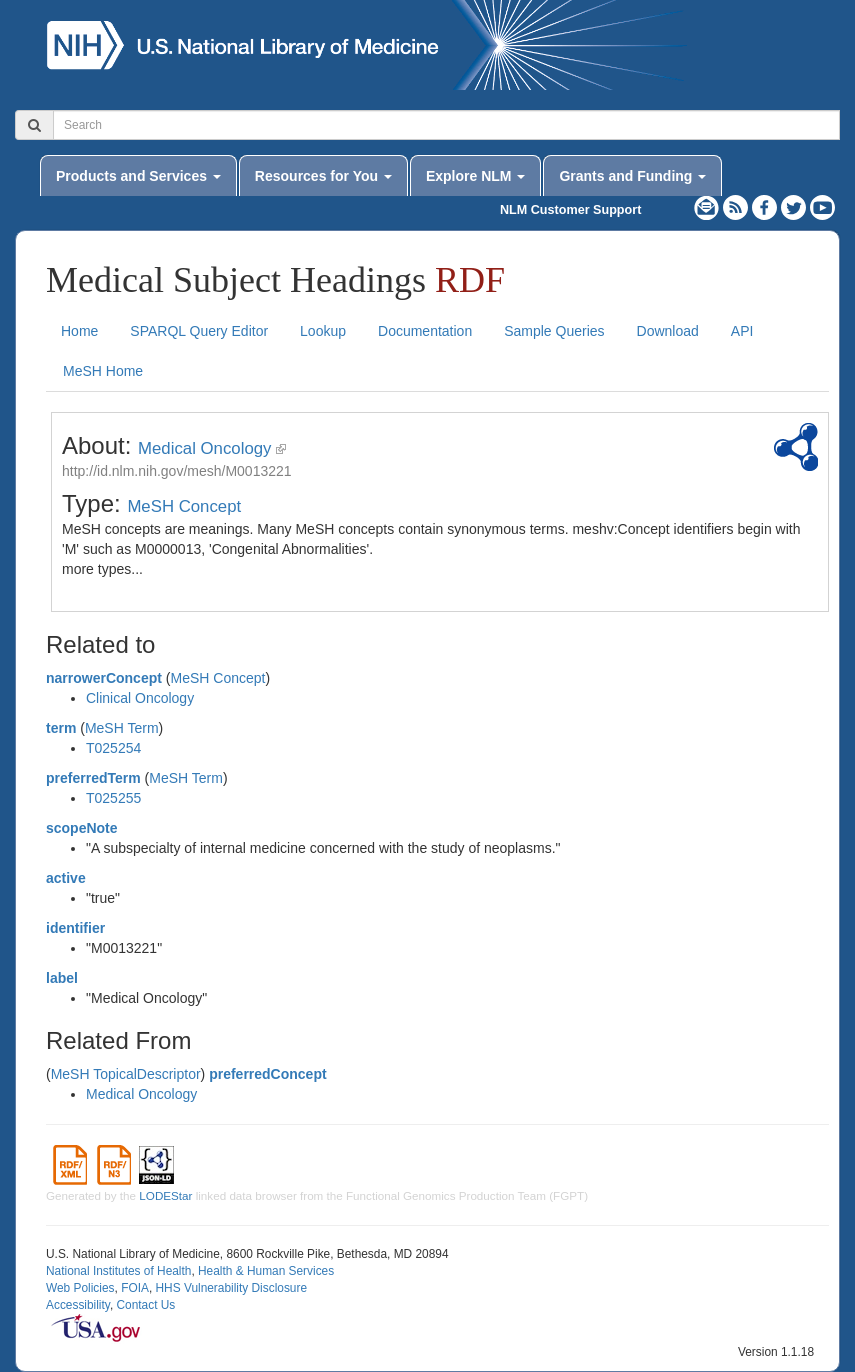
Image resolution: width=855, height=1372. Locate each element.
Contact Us (145, 1305)
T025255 (113, 798)
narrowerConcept (104, 678)
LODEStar (165, 1195)
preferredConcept (267, 1074)
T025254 (113, 748)
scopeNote (82, 828)
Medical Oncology (204, 448)
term (61, 728)
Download (668, 331)
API (742, 331)
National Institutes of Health (118, 1271)
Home (79, 331)
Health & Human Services (266, 1271)
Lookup (323, 331)
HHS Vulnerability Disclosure (231, 1288)
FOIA (135, 1288)
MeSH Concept (184, 506)
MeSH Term (122, 728)
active (66, 878)
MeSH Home (103, 371)
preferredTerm (93, 778)
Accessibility (78, 1305)
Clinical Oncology (140, 698)
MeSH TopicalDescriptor (126, 1074)
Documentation (425, 331)
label (62, 978)
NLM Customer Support (570, 210)
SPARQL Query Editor (199, 331)
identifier (75, 928)
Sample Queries (554, 331)
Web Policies (80, 1288)
